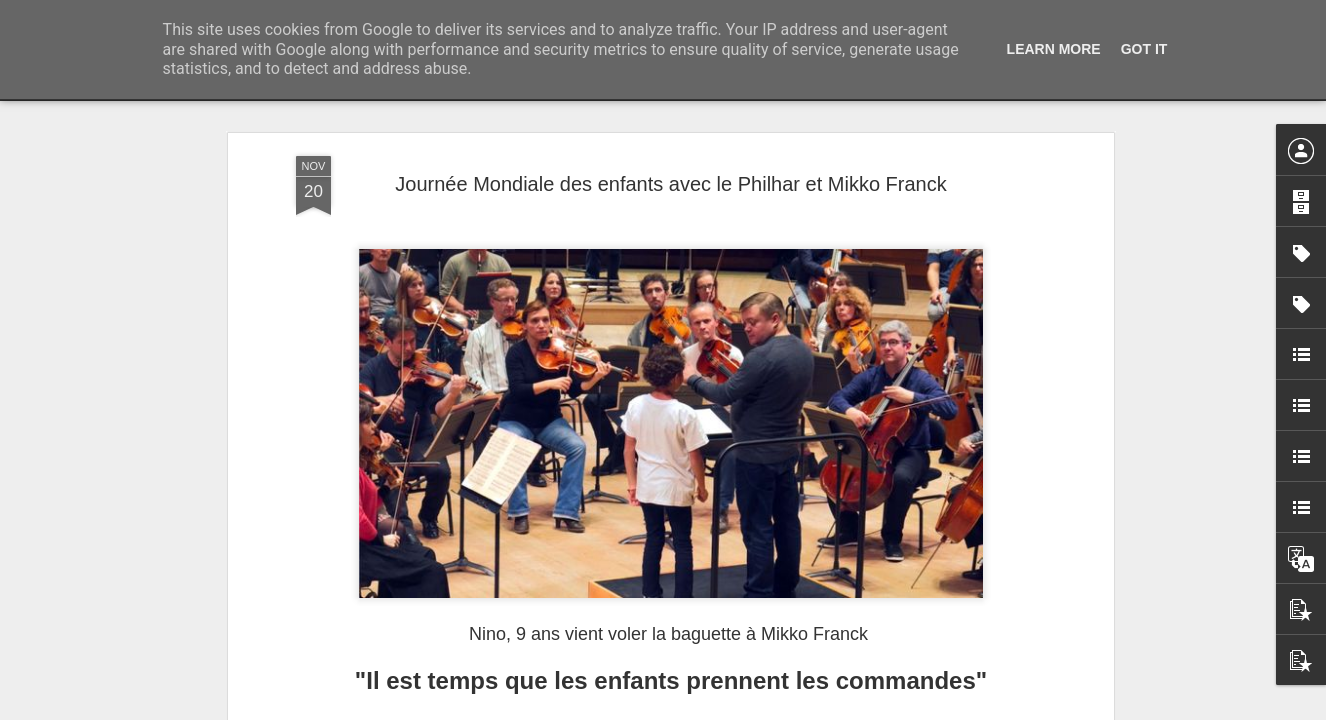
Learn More (1054, 49)
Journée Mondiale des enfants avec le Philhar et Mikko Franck (670, 184)
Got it (1144, 49)
